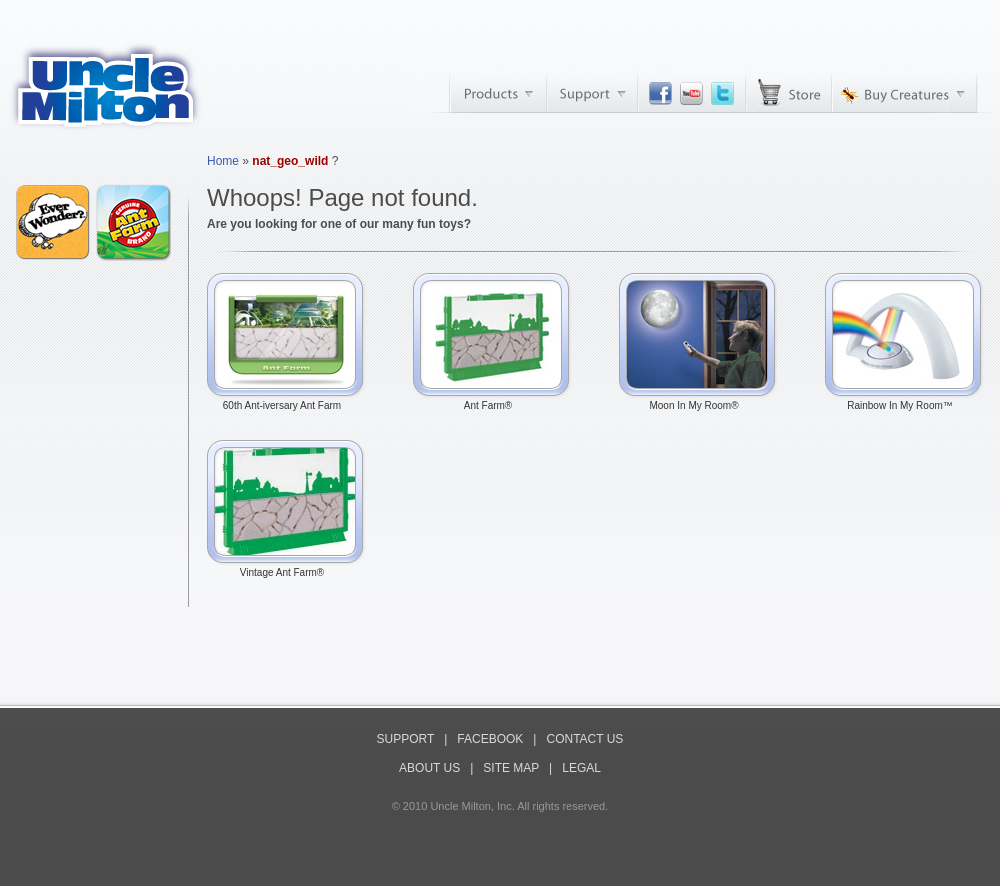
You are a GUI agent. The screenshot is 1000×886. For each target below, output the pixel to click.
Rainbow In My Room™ (905, 401)
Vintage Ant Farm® (287, 568)
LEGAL (581, 768)
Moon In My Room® (699, 401)
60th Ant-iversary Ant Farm (287, 401)
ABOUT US (429, 768)
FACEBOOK (490, 739)
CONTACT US (584, 739)
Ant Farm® (493, 401)
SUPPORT (406, 739)
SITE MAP (511, 768)
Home (223, 161)
